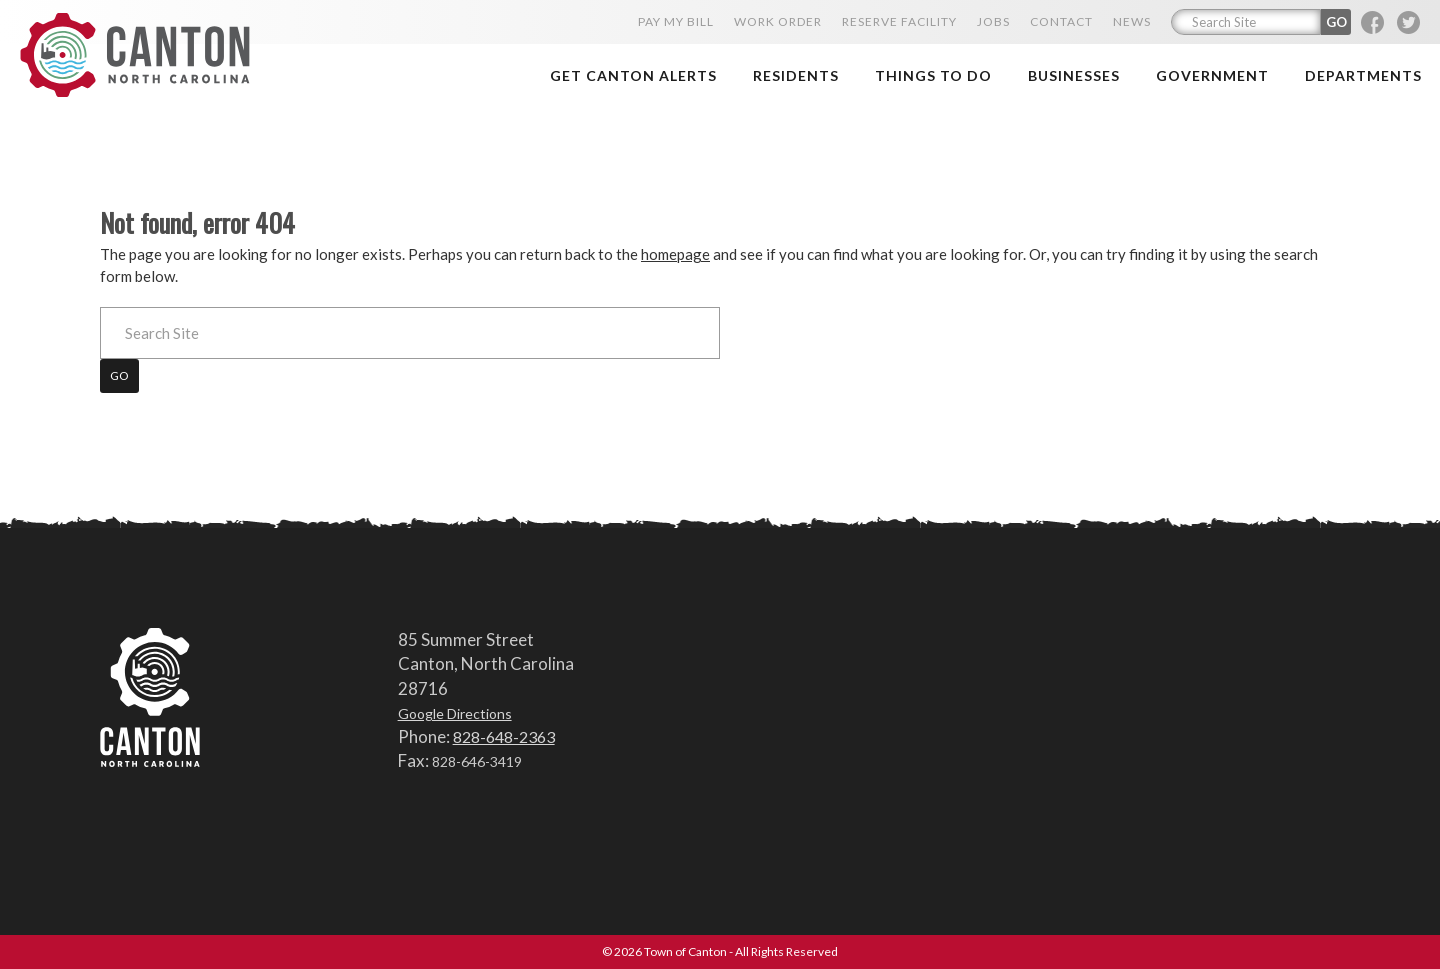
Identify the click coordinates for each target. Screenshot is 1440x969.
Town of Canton (135, 56)
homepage (675, 254)
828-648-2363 (504, 736)
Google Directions (455, 713)
